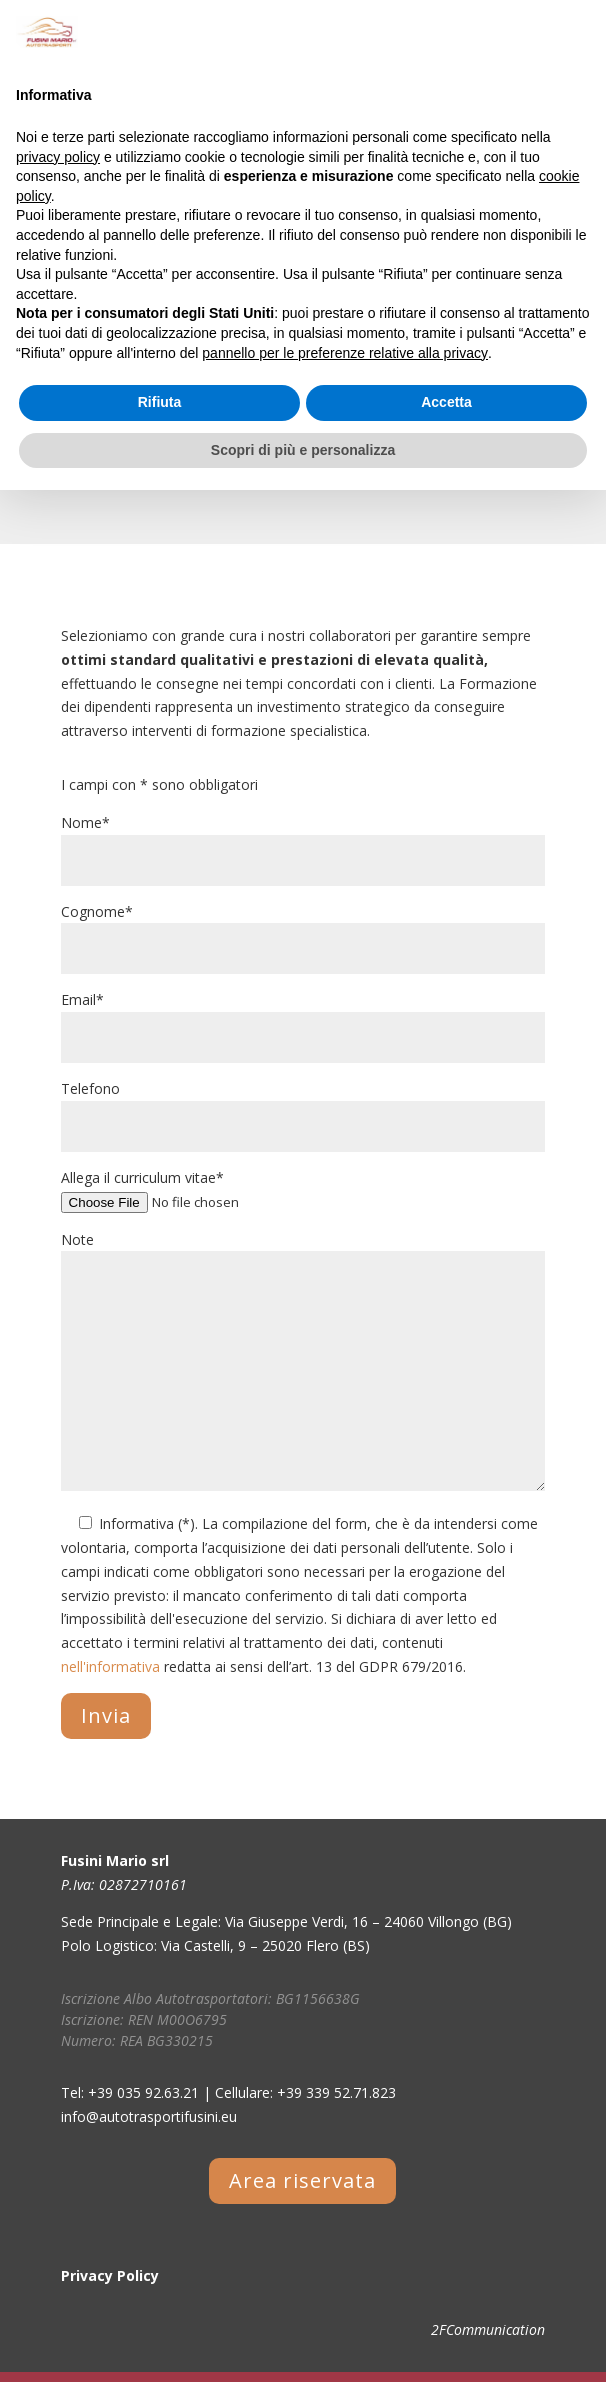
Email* (303, 1018)
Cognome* (303, 930)
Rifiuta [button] (160, 402)
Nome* (303, 841)
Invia (106, 1715)
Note (303, 1363)
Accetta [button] (446, 402)
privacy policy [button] (58, 157)
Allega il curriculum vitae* (303, 1189)
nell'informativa (110, 1666)
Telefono (303, 1107)
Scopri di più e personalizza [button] (303, 450)
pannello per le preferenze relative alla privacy (345, 353)
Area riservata (302, 2180)
